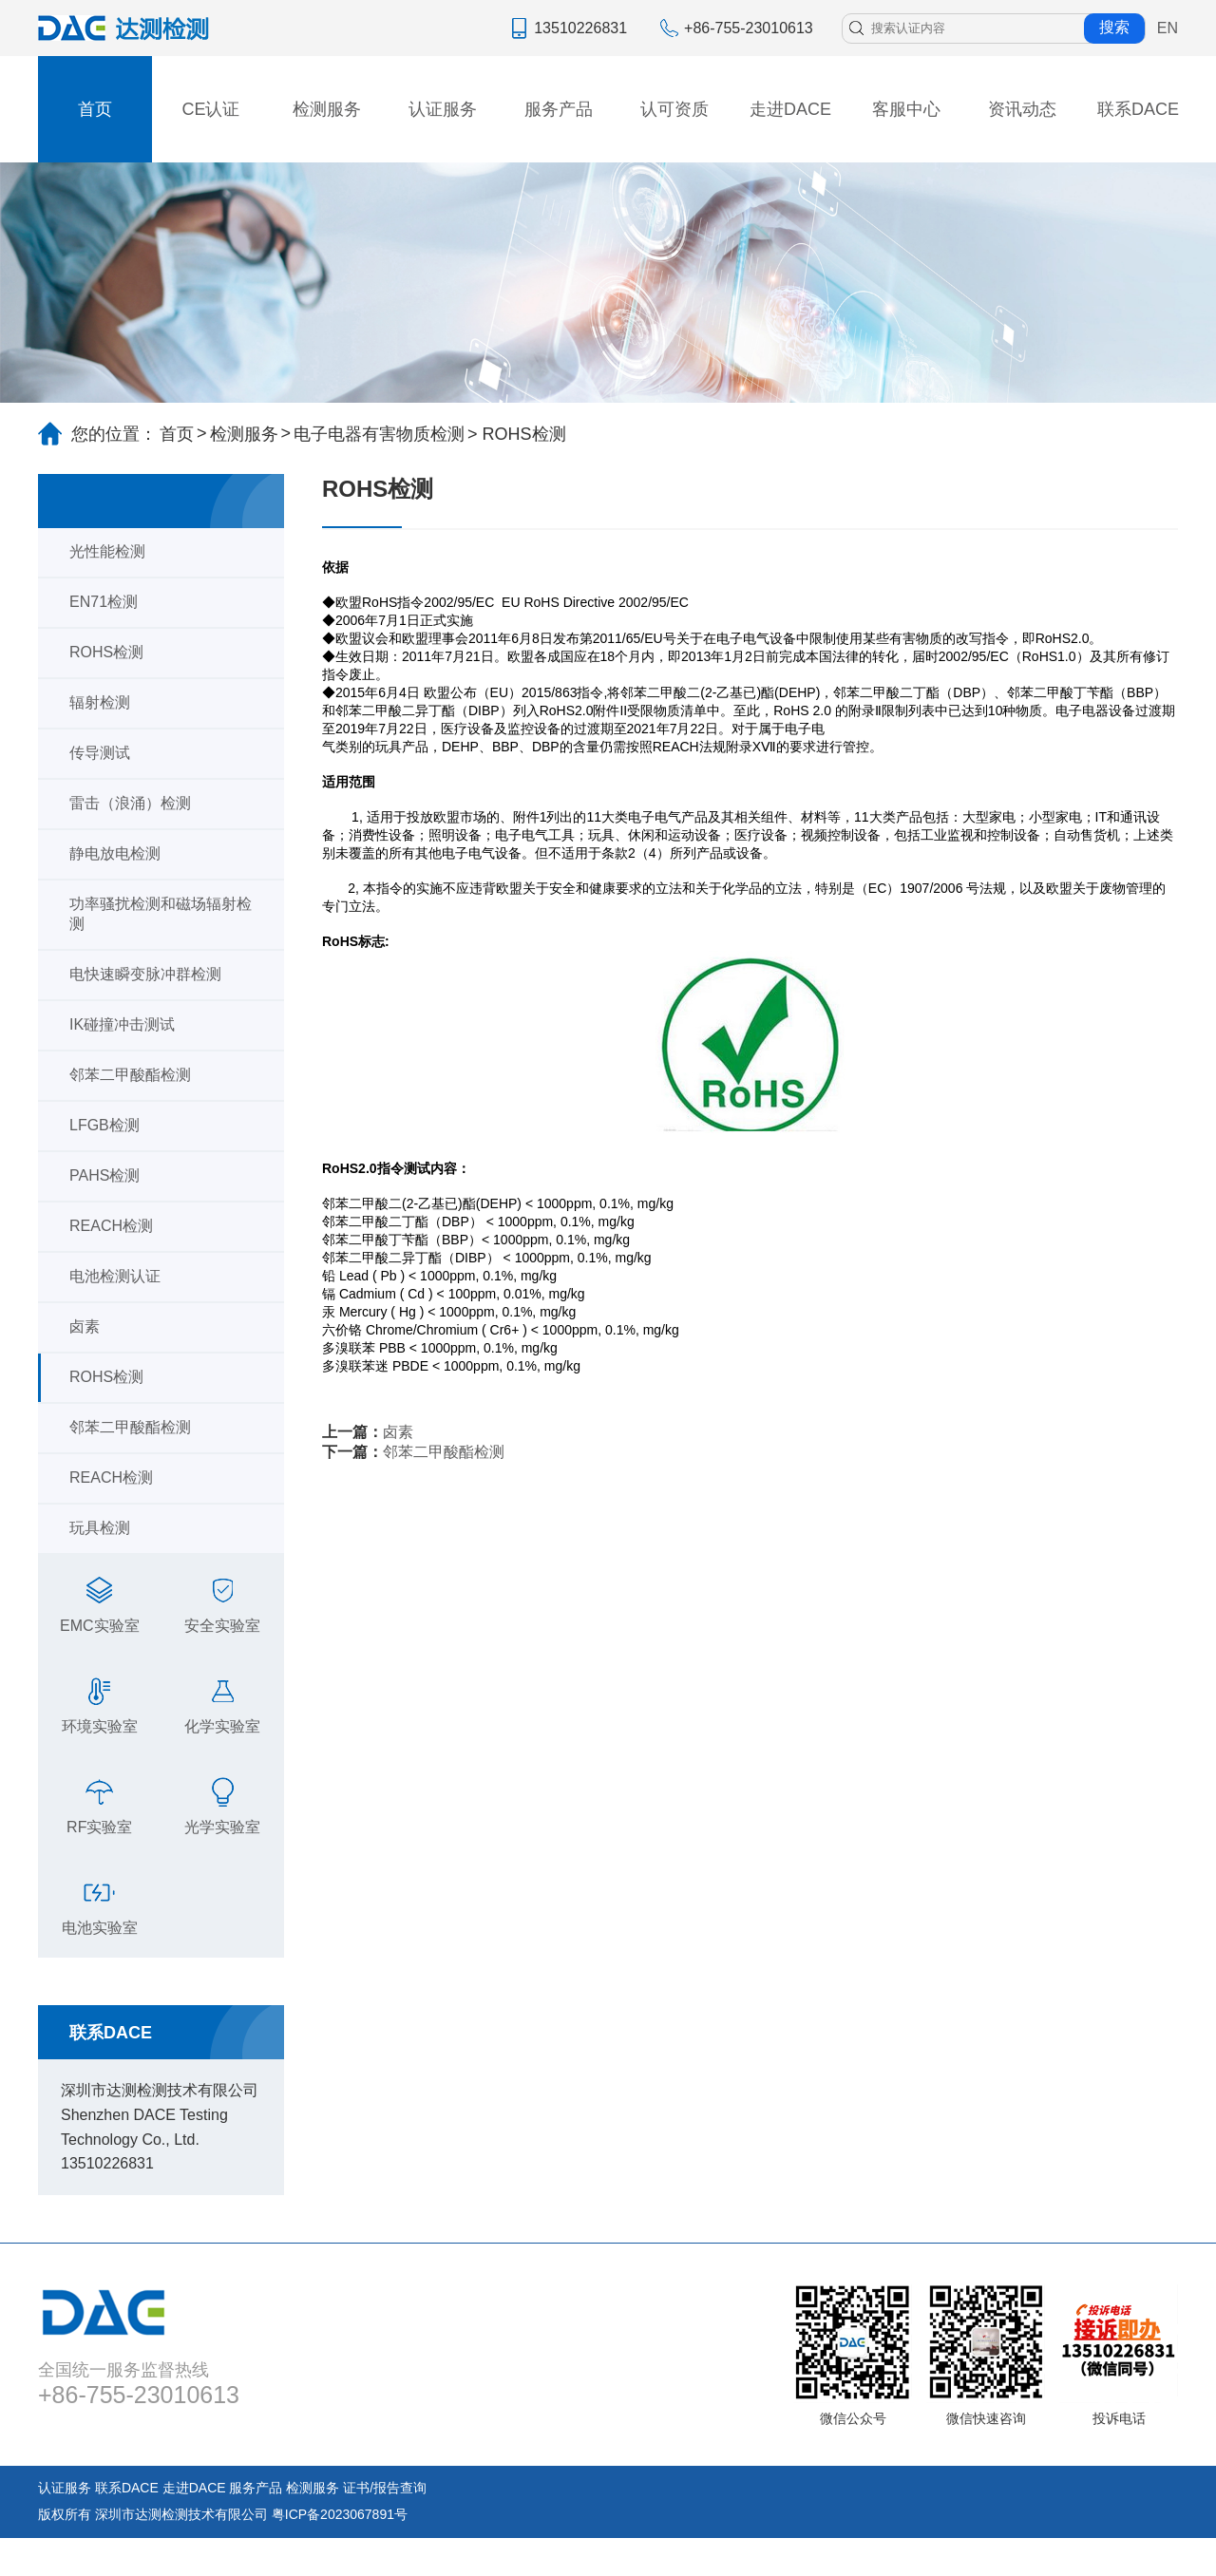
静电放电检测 (115, 853)
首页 (95, 109)
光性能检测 (107, 551)
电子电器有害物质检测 (379, 434)
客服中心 (906, 109)
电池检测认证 (115, 1276)
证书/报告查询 (385, 2487)
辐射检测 (99, 702)
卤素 (84, 1326)
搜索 (1114, 27)
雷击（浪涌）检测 (130, 803)
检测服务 (327, 109)
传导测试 (99, 753)
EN (1167, 28)
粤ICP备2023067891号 (340, 2514)
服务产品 (558, 109)
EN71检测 (103, 602)
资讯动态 (1022, 109)
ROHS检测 (106, 652)
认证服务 (442, 109)
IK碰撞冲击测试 (122, 1024)
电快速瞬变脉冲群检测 (145, 974)
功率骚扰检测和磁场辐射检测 (160, 914)
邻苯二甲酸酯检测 (130, 1075)
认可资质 (674, 109)
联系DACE (1138, 109)
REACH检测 (111, 1226)
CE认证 (210, 109)
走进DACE (790, 109)
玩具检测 (99, 1528)
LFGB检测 (104, 1125)
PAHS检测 (104, 1175)
